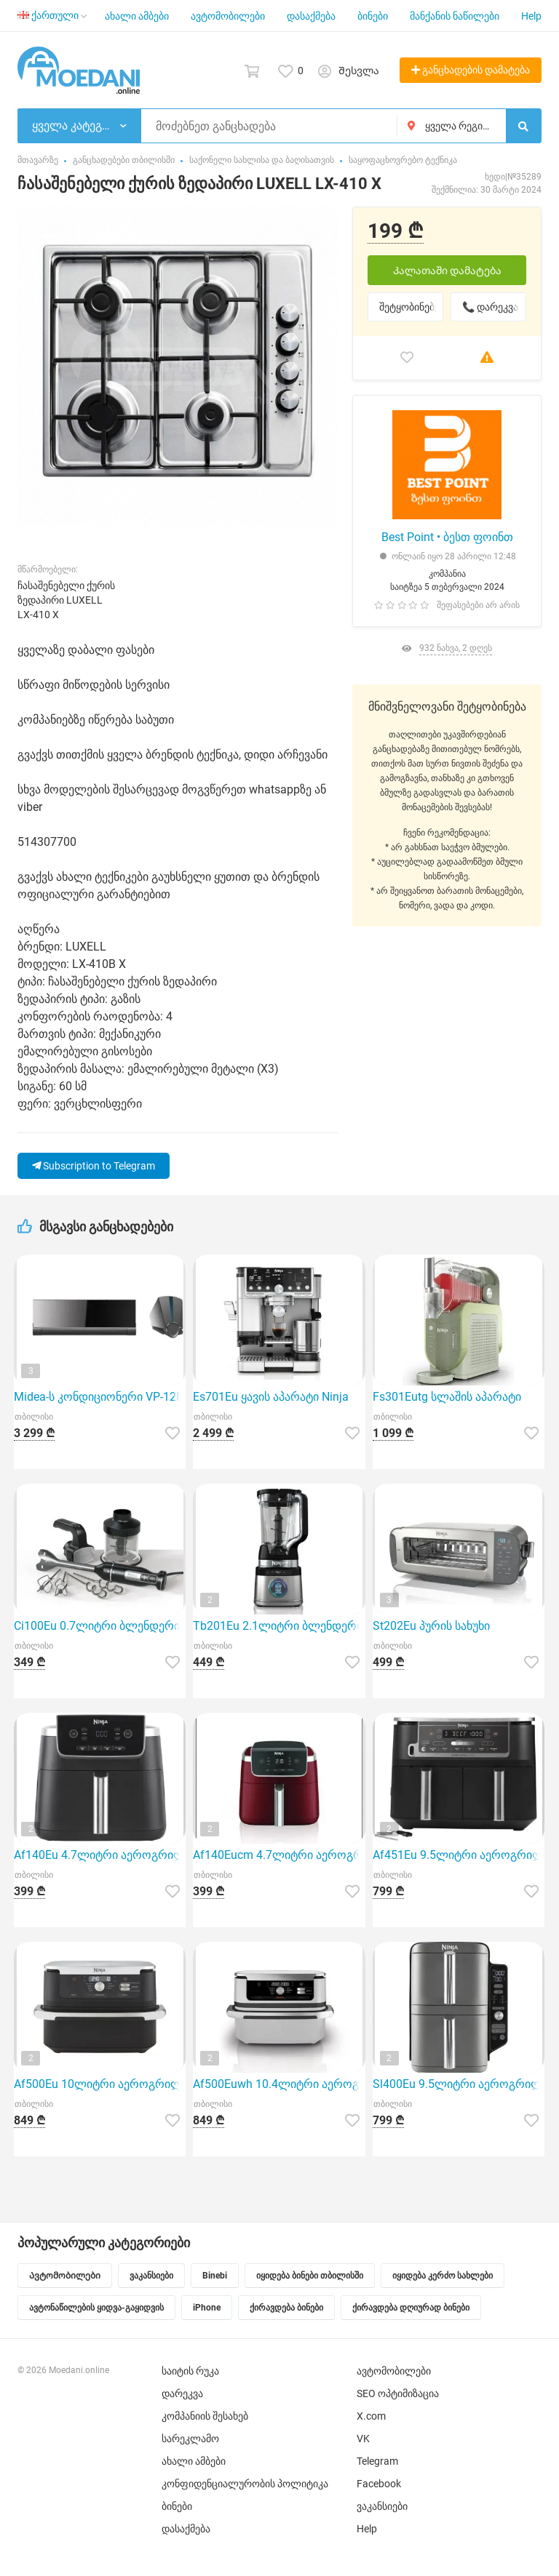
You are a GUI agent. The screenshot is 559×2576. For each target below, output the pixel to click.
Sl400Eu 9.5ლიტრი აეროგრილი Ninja (458, 2084)
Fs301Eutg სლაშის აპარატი (447, 1397)
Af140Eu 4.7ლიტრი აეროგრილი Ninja (100, 1855)
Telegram (377, 2461)
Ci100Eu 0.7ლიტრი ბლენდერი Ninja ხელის (100, 1626)
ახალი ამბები (137, 16)
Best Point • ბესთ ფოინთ (447, 537)
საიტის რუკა (190, 2371)
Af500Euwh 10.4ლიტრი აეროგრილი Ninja (279, 2084)
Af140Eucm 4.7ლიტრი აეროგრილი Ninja (279, 1855)
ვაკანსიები (382, 2506)
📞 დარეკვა (490, 307)
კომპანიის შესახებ (205, 2416)
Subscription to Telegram (93, 1166)
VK (363, 2438)
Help (531, 16)
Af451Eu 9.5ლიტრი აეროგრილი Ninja (458, 1855)
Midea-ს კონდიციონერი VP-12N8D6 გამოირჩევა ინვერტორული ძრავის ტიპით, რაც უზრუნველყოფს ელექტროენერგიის (100, 1397)
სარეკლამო (190, 2438)
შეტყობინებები (411, 307)
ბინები (372, 16)
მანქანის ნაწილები (454, 16)
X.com (371, 2416)
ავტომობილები (228, 16)
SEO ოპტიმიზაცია (398, 2393)
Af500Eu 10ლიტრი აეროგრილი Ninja (100, 2084)
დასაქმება (311, 16)
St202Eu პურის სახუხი (431, 1626)
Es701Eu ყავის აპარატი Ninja (271, 1397)
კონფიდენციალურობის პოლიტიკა (245, 2483)
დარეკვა (182, 2393)
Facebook (379, 2483)
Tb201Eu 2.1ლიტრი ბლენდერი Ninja (279, 1626)
